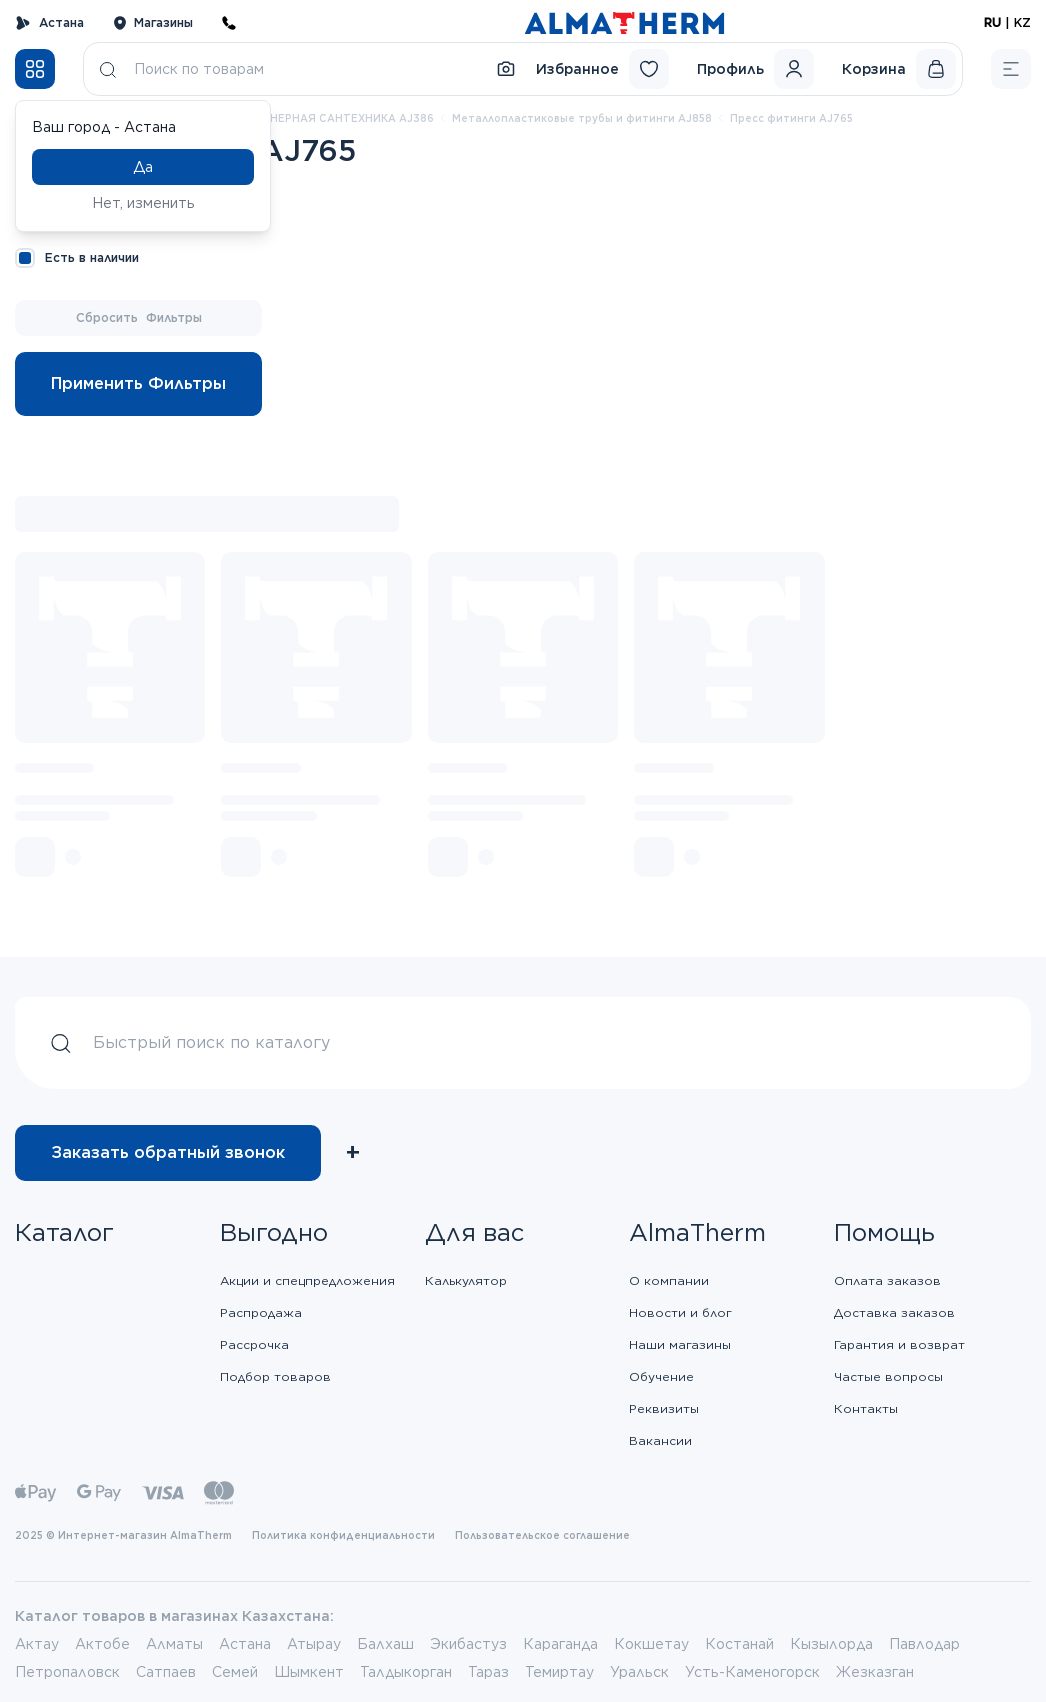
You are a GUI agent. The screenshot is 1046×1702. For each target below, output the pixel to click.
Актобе (102, 1644)
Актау (37, 1644)
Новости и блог (680, 1312)
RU (992, 22)
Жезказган (875, 1672)
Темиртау (559, 1672)
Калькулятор (466, 1280)
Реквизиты (664, 1408)
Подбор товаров (275, 1376)
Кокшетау (651, 1644)
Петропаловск (67, 1672)
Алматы (174, 1644)
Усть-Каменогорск (752, 1672)
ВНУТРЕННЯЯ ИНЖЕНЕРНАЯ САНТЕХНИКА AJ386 (295, 118)
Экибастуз (468, 1644)
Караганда (560, 1644)
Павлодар (924, 1644)
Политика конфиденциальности (343, 1535)
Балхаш (385, 1644)
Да (143, 167)
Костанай (739, 1644)
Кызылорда (831, 1644)
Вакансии (660, 1440)
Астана (49, 23)
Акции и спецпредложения (307, 1280)
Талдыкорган (406, 1672)
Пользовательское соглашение (542, 1535)
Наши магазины (680, 1344)
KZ (1022, 22)
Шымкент (309, 1672)
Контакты (866, 1408)
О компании (669, 1280)
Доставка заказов (894, 1312)
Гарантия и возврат (899, 1344)
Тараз (488, 1672)
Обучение (661, 1376)
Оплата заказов (887, 1280)
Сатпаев (166, 1672)
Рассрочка (254, 1344)
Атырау (314, 1644)
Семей (235, 1672)
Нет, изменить (143, 203)
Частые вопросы (888, 1376)
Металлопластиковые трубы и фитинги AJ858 (582, 118)
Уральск (639, 1672)
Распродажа (261, 1312)
